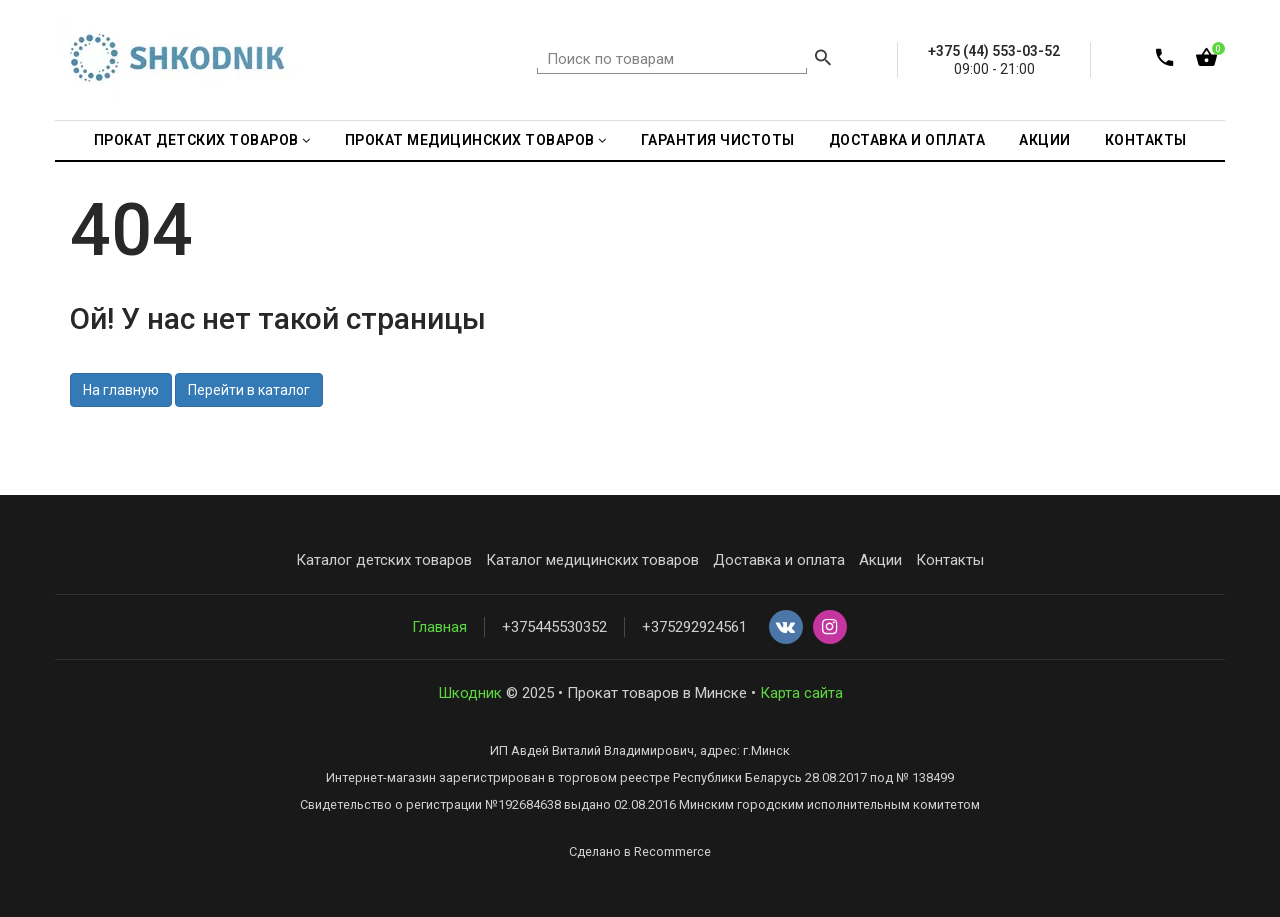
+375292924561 (694, 627)
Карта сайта (801, 693)
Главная (439, 627)
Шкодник (470, 693)
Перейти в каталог (249, 390)
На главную (121, 390)
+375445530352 (554, 627)
